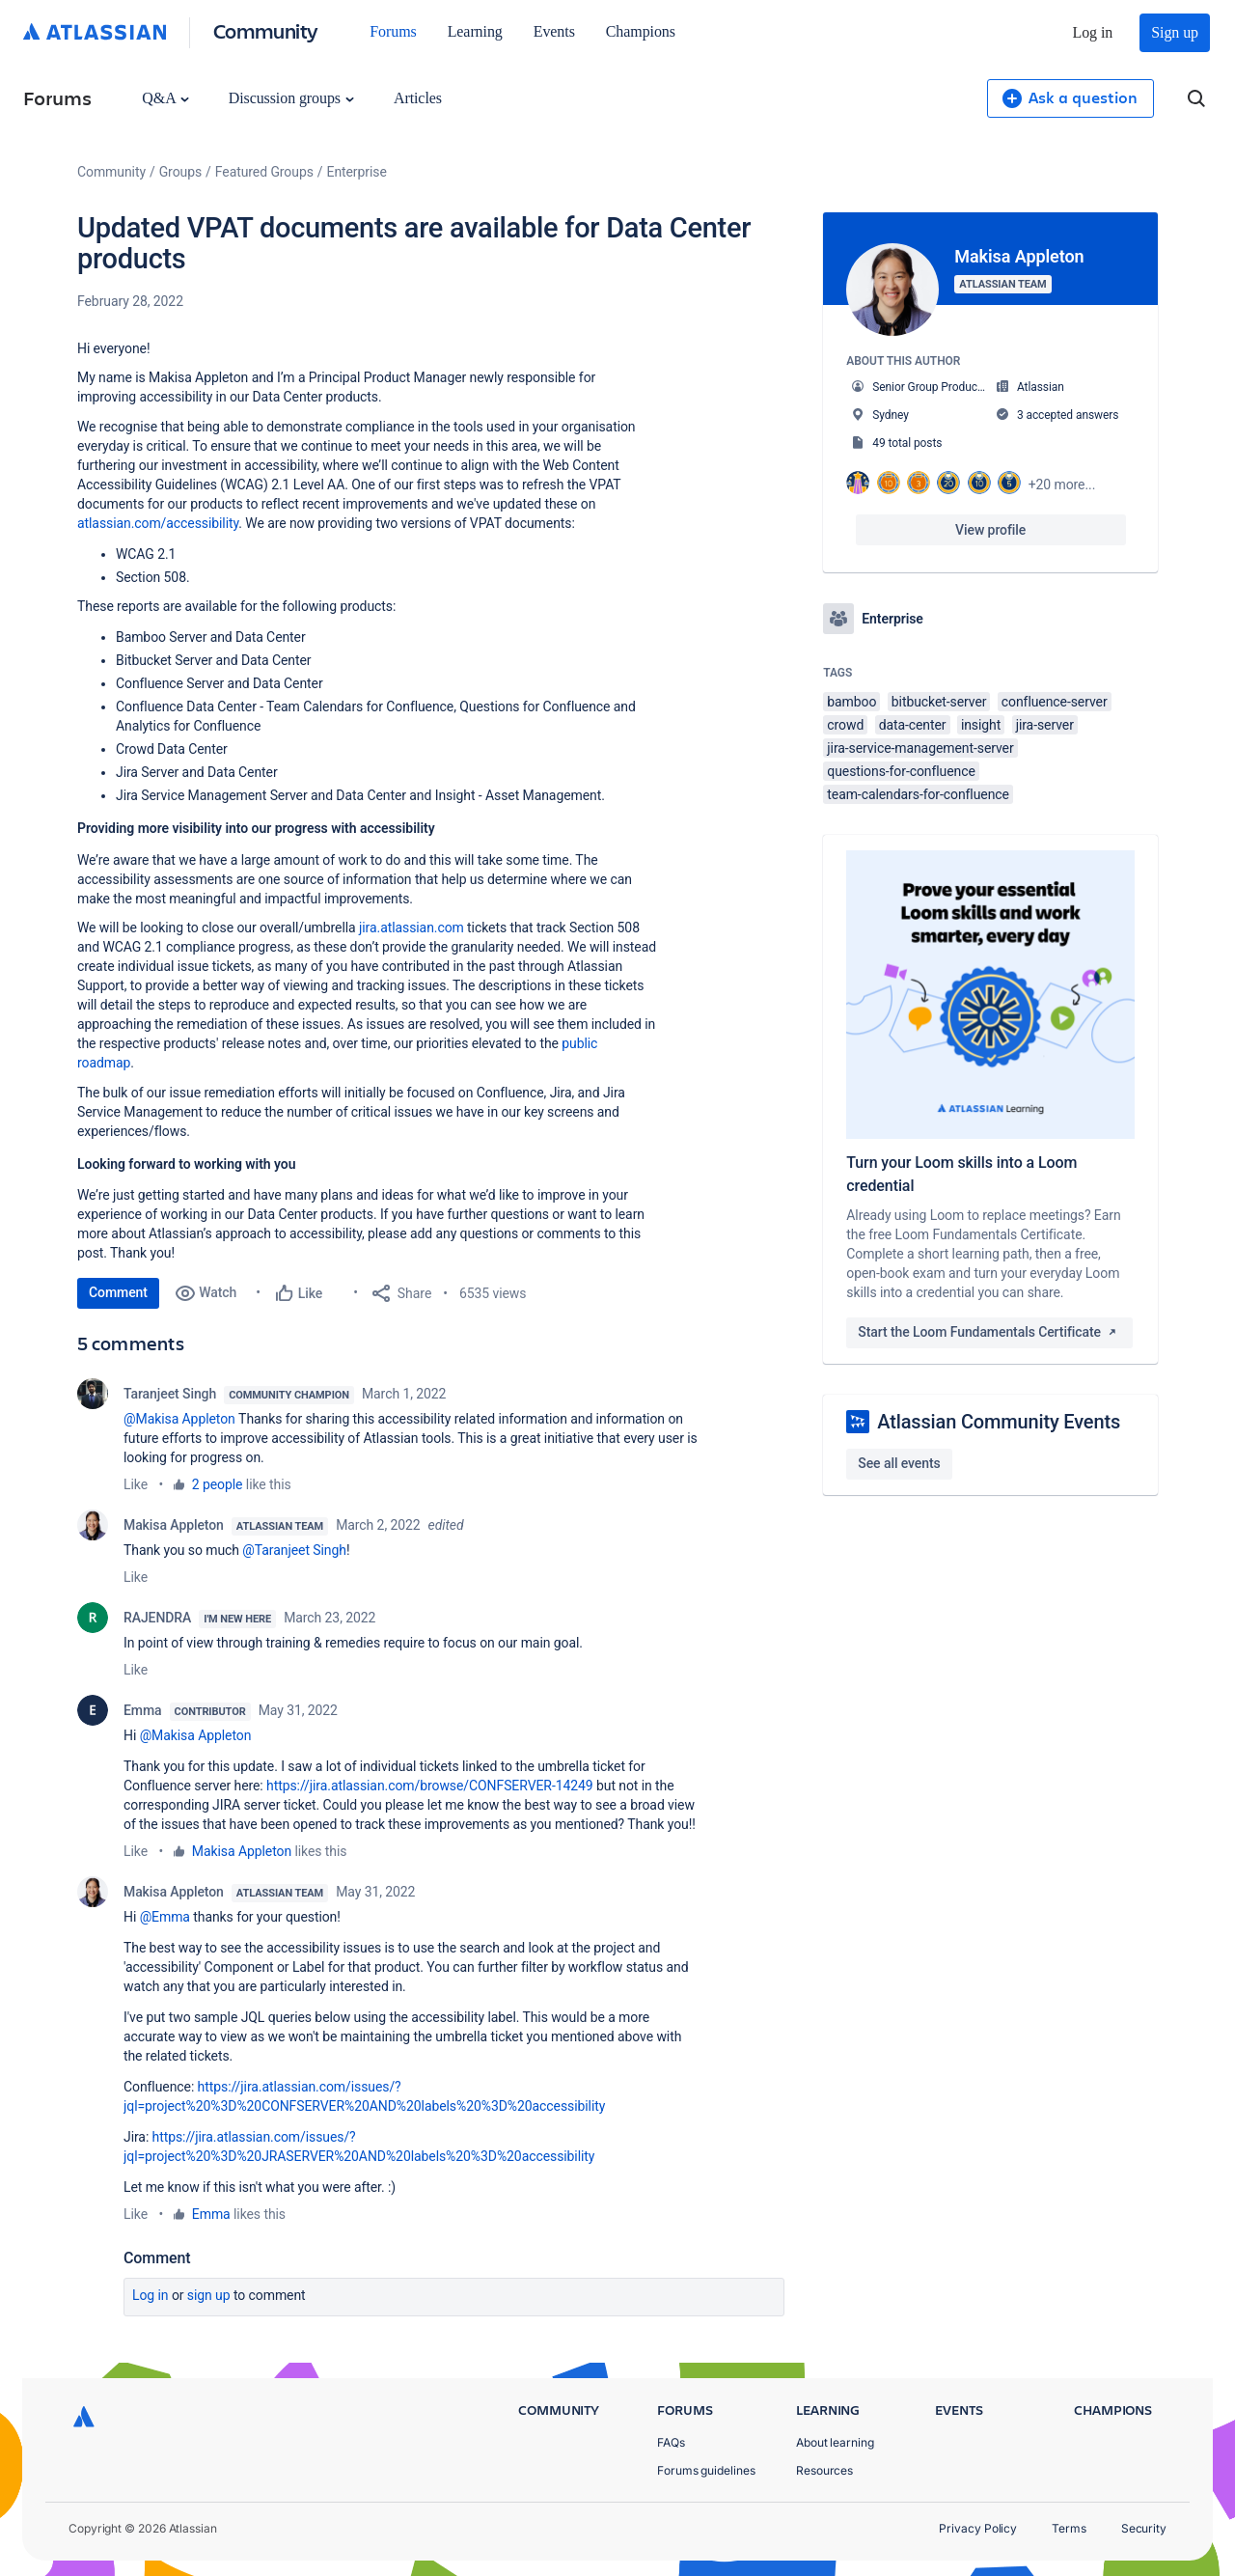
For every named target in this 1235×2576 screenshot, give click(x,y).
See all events (899, 1463)
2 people (217, 1484)
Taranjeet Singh (170, 1393)
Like (136, 1484)
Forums (393, 31)
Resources (824, 2470)
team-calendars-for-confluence (918, 794)
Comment (118, 1292)
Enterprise (357, 172)
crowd (845, 725)
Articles (418, 98)
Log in (1093, 32)
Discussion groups (291, 98)
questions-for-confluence (901, 771)
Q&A (165, 98)
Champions (640, 31)
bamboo (851, 701)
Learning (475, 31)
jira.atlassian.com (411, 927)
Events (554, 31)
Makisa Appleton (174, 1525)
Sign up (1174, 32)
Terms (1069, 2528)
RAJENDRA (157, 1617)
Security (1143, 2528)
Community (265, 30)
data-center (913, 725)
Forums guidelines (706, 2470)
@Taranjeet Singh (294, 1550)
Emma (143, 1710)
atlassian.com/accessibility (157, 523)
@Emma (165, 1917)
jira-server (1045, 725)
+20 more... (1062, 484)
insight (981, 725)
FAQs (671, 2442)
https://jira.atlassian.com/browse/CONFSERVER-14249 (429, 1785)
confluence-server (1055, 701)
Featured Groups (264, 172)
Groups (180, 172)
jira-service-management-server (920, 748)
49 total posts (907, 443)
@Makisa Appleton (179, 1418)
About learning (835, 2442)
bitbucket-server (939, 701)
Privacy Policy (978, 2528)
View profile (990, 530)
